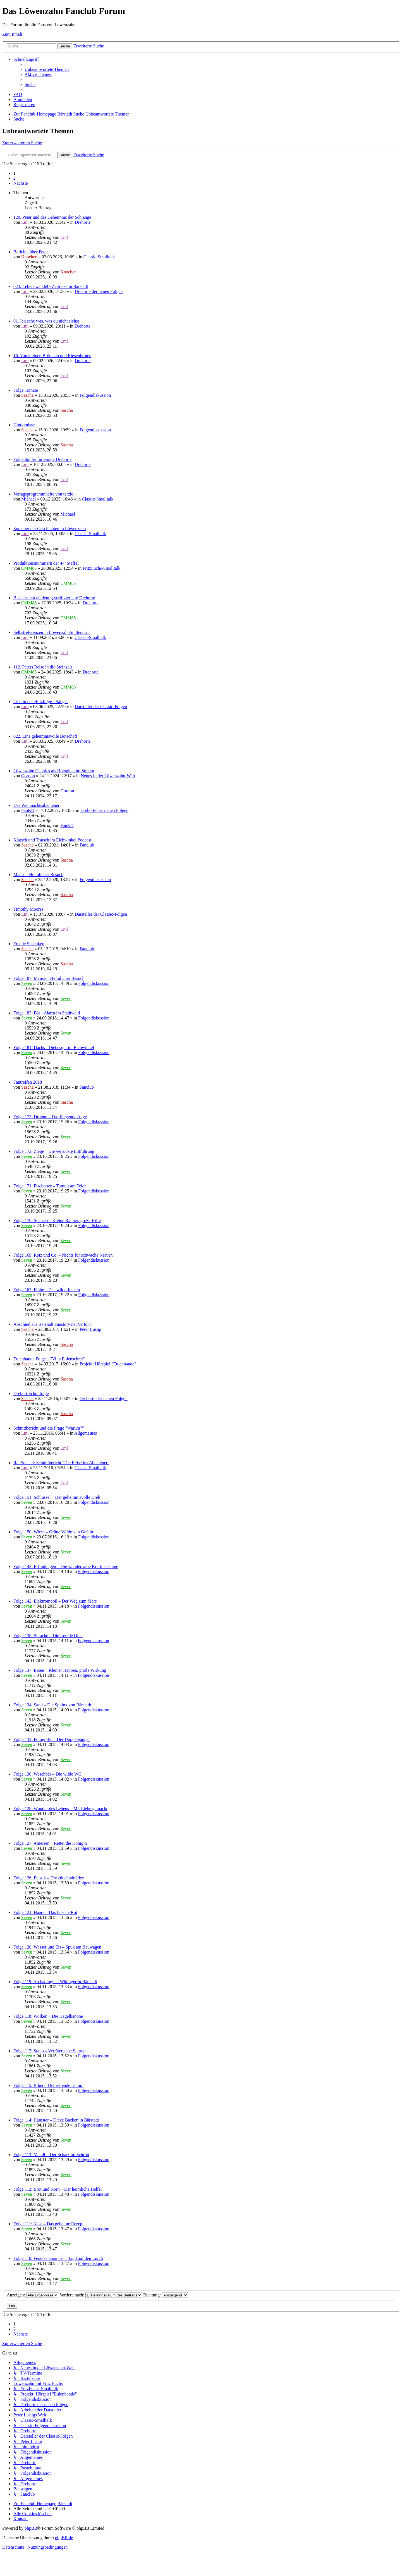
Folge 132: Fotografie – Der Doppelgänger (51, 1739)
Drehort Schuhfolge (31, 1393)
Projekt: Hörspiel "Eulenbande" (108, 1364)
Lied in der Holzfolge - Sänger (40, 701)
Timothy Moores (28, 909)
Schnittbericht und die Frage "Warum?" (48, 1428)
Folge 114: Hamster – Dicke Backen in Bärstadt (56, 2120)
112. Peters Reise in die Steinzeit (42, 667)
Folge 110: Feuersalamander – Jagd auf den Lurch (58, 2258)
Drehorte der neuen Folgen (99, 291)
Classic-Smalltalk (99, 256)
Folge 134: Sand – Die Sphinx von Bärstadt (52, 1704)
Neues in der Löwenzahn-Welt (108, 775)
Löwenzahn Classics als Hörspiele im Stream (53, 770)
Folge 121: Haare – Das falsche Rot (45, 1912)
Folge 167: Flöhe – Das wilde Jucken (46, 1289)
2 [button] (14, 178)
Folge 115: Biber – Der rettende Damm (48, 2085)
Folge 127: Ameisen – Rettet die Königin (50, 1843)
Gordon (28, 775)
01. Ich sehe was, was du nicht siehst (46, 321)
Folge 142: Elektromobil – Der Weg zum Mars (55, 1601)
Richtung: (165, 2295)
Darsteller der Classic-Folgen (101, 706)
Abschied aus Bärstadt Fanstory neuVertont (52, 1324)
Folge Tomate (25, 390)
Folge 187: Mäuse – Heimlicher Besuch (49, 978)
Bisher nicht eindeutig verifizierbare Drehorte (54, 597)
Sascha (27, 395)
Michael (28, 499)
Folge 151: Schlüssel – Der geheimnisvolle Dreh (56, 1497)
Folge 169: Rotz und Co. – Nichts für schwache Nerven (63, 1255)
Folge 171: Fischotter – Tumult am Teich (50, 1186)
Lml (25, 222)
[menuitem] (47, 69)
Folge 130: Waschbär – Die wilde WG (47, 1774)
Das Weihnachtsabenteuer (36, 805)
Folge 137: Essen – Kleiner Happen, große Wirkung (59, 1670)
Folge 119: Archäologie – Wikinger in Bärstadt (55, 1981)
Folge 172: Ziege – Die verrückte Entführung (53, 1151)
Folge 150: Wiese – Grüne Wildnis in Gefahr (53, 1531)
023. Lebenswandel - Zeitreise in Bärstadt (50, 286)
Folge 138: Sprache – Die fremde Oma (48, 1635)
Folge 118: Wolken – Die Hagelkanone (48, 2016)
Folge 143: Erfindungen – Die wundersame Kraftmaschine (65, 1566)
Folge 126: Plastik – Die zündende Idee (48, 1877)
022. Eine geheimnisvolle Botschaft (45, 736)
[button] (20, 183)
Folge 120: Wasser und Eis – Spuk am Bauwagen (57, 1947)
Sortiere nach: (100, 2295)
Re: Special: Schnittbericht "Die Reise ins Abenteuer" (61, 1462)
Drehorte (83, 222)
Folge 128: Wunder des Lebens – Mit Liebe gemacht (60, 1808)
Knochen (29, 256)
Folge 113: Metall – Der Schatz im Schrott (51, 2154)
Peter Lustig (90, 1329)
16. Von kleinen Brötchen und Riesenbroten (52, 355)
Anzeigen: (32, 2295)
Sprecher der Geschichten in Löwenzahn (49, 528)
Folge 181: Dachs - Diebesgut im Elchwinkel (53, 1047)
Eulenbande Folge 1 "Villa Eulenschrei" (49, 1358)
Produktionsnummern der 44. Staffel (45, 563)
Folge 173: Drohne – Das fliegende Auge (50, 1116)
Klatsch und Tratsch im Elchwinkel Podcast (52, 840)
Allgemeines (85, 1433)
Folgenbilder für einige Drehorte (42, 459)
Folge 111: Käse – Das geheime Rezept (48, 2223)
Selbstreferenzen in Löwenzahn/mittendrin (51, 632)
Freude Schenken (28, 943)
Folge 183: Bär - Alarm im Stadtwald (46, 1013)
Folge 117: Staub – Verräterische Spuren (49, 2050)
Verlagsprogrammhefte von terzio (43, 494)
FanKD (27, 810)
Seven (26, 983)
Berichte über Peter (30, 251)
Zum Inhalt (12, 34)
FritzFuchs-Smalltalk (101, 568)
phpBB (31, 2528)
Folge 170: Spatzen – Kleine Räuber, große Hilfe (57, 1220)
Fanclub (87, 845)
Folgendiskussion (95, 395)
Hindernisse (24, 424)
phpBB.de (64, 2537)
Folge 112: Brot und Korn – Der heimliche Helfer (57, 2189)
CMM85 (29, 568)
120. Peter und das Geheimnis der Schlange (52, 217)
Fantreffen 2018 (27, 1082)
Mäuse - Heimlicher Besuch (38, 874)
